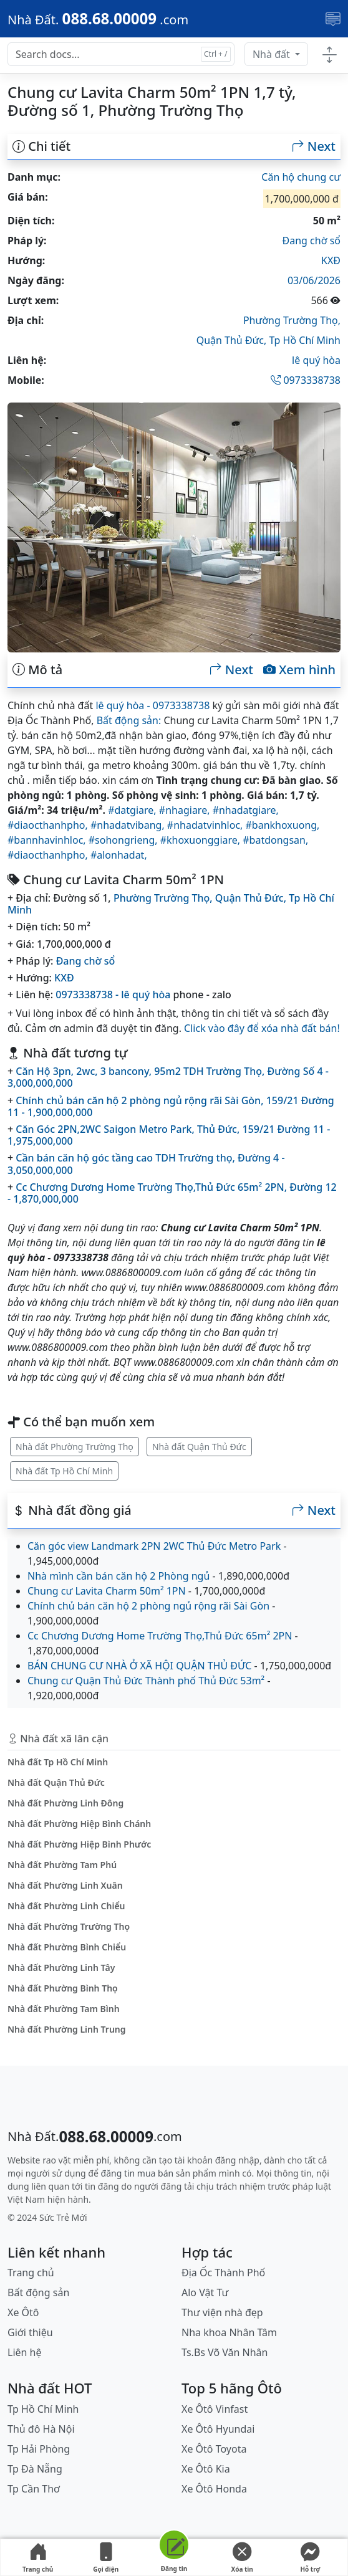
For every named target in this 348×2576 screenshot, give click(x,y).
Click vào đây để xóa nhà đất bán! (262, 1028)
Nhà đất (272, 54)
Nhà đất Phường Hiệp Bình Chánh (79, 1823)
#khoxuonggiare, (201, 840)
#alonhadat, (118, 855)
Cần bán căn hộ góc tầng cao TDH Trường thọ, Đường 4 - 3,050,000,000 (146, 1163)
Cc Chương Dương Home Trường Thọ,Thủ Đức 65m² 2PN (159, 1636)
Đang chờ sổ (312, 240)
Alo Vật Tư (204, 2292)
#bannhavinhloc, (48, 840)
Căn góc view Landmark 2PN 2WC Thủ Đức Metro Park (154, 1546)
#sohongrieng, (124, 840)
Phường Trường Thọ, (292, 320)
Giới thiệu (30, 2332)
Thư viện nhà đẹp (222, 2312)
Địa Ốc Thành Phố (223, 2272)
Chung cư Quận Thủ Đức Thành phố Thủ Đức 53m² (145, 1680)
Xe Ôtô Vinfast (214, 2409)
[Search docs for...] (120, 54)
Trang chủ (37, 2558)
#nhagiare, (186, 810)
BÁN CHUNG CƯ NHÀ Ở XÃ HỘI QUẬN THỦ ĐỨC (139, 1665)
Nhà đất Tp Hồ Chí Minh (64, 1471)
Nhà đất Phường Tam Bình (63, 2009)
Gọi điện (106, 2558)
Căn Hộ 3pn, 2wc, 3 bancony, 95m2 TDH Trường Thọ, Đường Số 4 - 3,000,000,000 (168, 1077)
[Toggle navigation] (333, 18)
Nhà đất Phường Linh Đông (65, 1803)
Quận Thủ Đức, (232, 340)
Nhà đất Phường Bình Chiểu (66, 1947)
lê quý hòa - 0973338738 (152, 705)
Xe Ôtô (23, 2312)
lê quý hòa (316, 360)
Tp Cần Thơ (33, 2489)
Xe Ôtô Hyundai (217, 2429)
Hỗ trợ (310, 2558)
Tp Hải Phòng (38, 2449)
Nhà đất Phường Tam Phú (62, 1865)
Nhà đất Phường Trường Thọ (74, 1447)
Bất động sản (38, 2292)
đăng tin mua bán (137, 2173)
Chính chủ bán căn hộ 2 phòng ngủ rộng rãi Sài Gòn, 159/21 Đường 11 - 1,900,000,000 (170, 1106)
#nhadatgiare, (246, 810)
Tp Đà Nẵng (34, 2469)
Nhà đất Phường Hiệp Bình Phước (79, 1844)
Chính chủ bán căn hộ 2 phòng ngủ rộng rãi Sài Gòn (148, 1606)
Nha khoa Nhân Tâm (229, 2332)
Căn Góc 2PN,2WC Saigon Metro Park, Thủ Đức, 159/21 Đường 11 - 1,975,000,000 (168, 1135)
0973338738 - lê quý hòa (113, 994)
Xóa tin (242, 2558)
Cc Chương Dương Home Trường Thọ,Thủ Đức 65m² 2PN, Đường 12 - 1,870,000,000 (172, 1193)
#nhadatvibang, (128, 825)
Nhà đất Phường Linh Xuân (65, 1885)
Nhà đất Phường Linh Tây (61, 1967)
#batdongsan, (275, 840)
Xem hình (299, 669)
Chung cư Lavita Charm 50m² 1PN (106, 1591)
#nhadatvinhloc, (206, 825)
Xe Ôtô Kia (205, 2469)
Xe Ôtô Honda (214, 2489)
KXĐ (331, 260)
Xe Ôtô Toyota (213, 2449)
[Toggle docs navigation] (329, 55)
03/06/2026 (314, 280)
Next (314, 146)
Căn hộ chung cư (301, 177)
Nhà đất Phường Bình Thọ (62, 1988)
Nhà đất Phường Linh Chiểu (66, 1906)
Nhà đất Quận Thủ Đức (199, 1447)
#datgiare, (133, 810)
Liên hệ (24, 2352)
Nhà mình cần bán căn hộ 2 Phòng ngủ (118, 1576)
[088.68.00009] (97, 18)
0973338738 (306, 380)
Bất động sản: (129, 720)
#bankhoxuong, (283, 825)
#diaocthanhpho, (48, 825)
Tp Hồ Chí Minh (305, 340)
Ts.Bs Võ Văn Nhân (224, 2352)
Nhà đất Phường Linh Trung (66, 2029)
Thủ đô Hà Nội (41, 2429)
